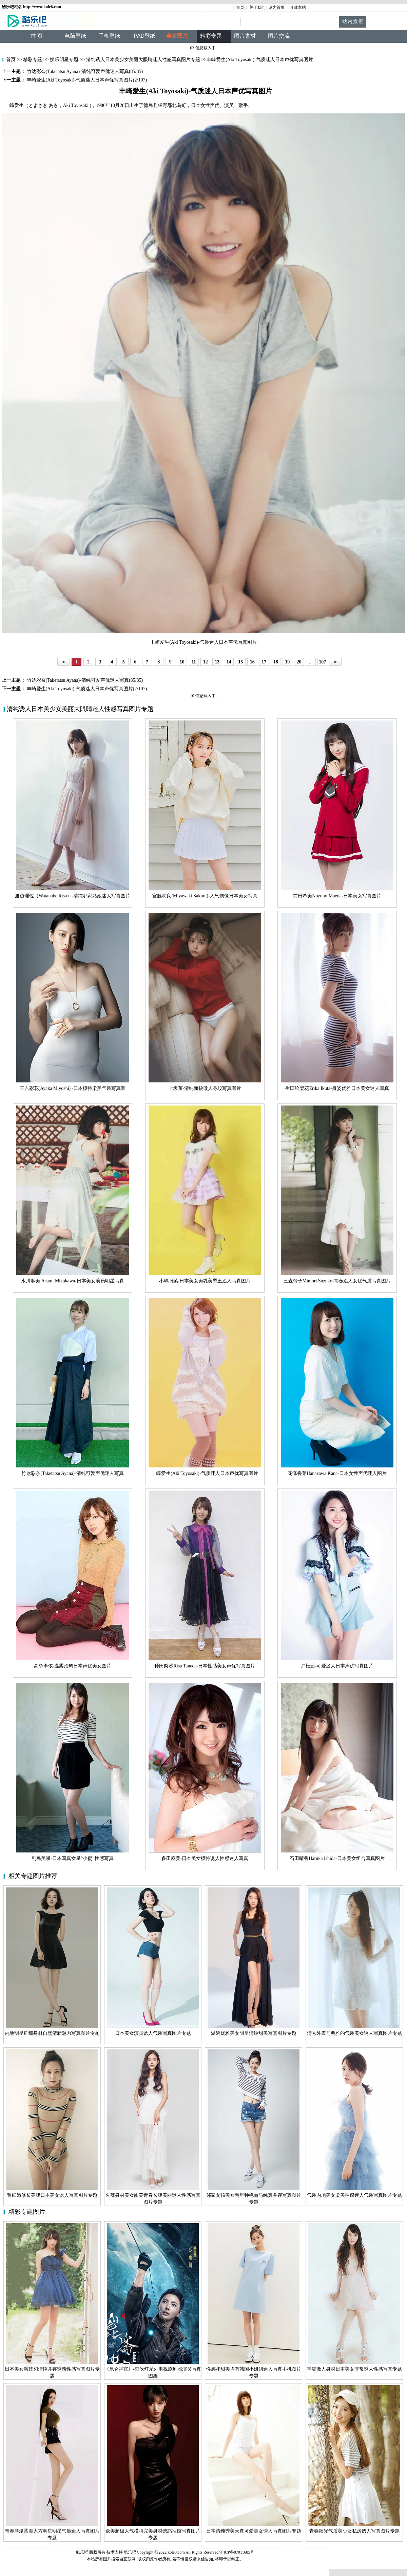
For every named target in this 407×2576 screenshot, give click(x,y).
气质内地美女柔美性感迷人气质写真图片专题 (354, 2195)
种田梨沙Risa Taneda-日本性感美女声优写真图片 (204, 1665)
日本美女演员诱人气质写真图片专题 (153, 2033)
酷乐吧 (130, 2552)
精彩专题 (32, 59)
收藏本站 (298, 7)
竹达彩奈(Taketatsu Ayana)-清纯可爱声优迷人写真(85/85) (84, 680)
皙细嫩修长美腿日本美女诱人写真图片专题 (52, 2195)
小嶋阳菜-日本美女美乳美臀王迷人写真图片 (205, 1280)
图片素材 (245, 36)
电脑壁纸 (75, 36)
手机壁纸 (109, 36)
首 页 (37, 36)
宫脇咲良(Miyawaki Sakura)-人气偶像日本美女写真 (204, 895)
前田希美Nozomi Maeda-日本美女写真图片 (337, 895)
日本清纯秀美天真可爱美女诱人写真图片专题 (253, 2531)
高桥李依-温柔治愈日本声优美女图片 (73, 1665)
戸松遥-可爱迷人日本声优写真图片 (337, 1665)
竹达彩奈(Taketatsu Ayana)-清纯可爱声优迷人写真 (72, 1473)
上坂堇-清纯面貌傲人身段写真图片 (205, 1088)
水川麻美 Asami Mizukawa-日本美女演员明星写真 (72, 1280)
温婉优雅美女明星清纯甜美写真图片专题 (253, 2033)
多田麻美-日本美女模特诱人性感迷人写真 (205, 1858)
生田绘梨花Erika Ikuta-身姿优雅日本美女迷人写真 (337, 1088)
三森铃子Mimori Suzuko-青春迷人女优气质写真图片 (337, 1280)
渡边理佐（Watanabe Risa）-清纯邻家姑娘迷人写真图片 (72, 895)
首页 (240, 7)
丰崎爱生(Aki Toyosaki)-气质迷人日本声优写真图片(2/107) (86, 688)
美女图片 (177, 36)
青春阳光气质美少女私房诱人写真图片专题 (354, 2531)
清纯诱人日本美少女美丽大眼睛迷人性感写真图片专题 (143, 59)
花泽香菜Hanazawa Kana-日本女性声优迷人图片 (337, 1473)
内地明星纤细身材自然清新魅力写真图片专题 (52, 2033)
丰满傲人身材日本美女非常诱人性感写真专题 (354, 2369)
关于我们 (257, 7)
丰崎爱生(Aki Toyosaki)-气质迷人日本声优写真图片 (205, 1473)
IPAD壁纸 (143, 36)
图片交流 (279, 36)
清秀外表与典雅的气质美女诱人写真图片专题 (354, 2033)
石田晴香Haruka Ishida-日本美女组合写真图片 (337, 1858)
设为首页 (276, 7)
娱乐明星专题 (64, 59)
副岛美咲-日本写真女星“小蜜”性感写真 (72, 1858)
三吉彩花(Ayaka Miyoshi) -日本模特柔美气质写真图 (73, 1088)
